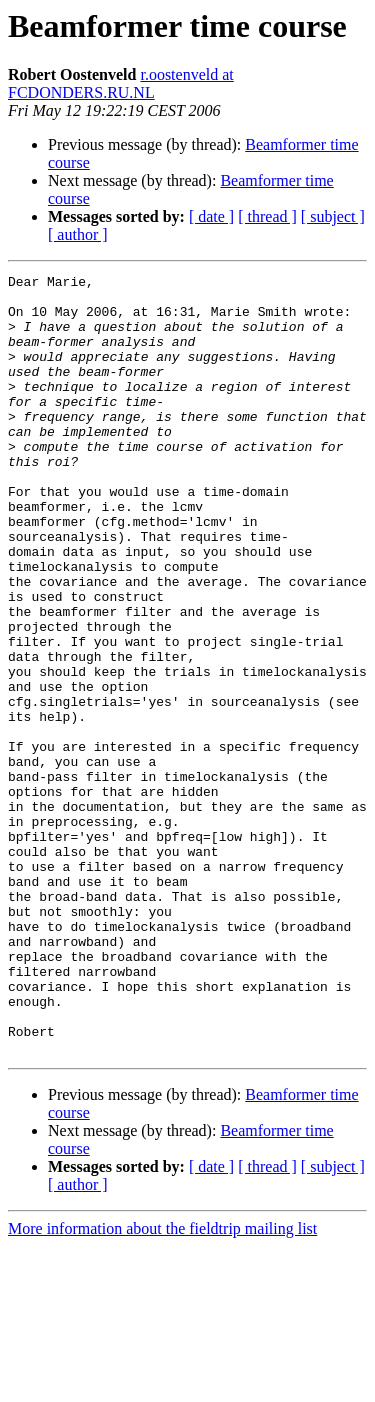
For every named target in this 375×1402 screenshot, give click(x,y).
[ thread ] (267, 216)
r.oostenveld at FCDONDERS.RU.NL (121, 83)
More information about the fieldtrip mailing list (162, 1384)
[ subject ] (333, 216)
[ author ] (78, 234)
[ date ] (211, 216)
